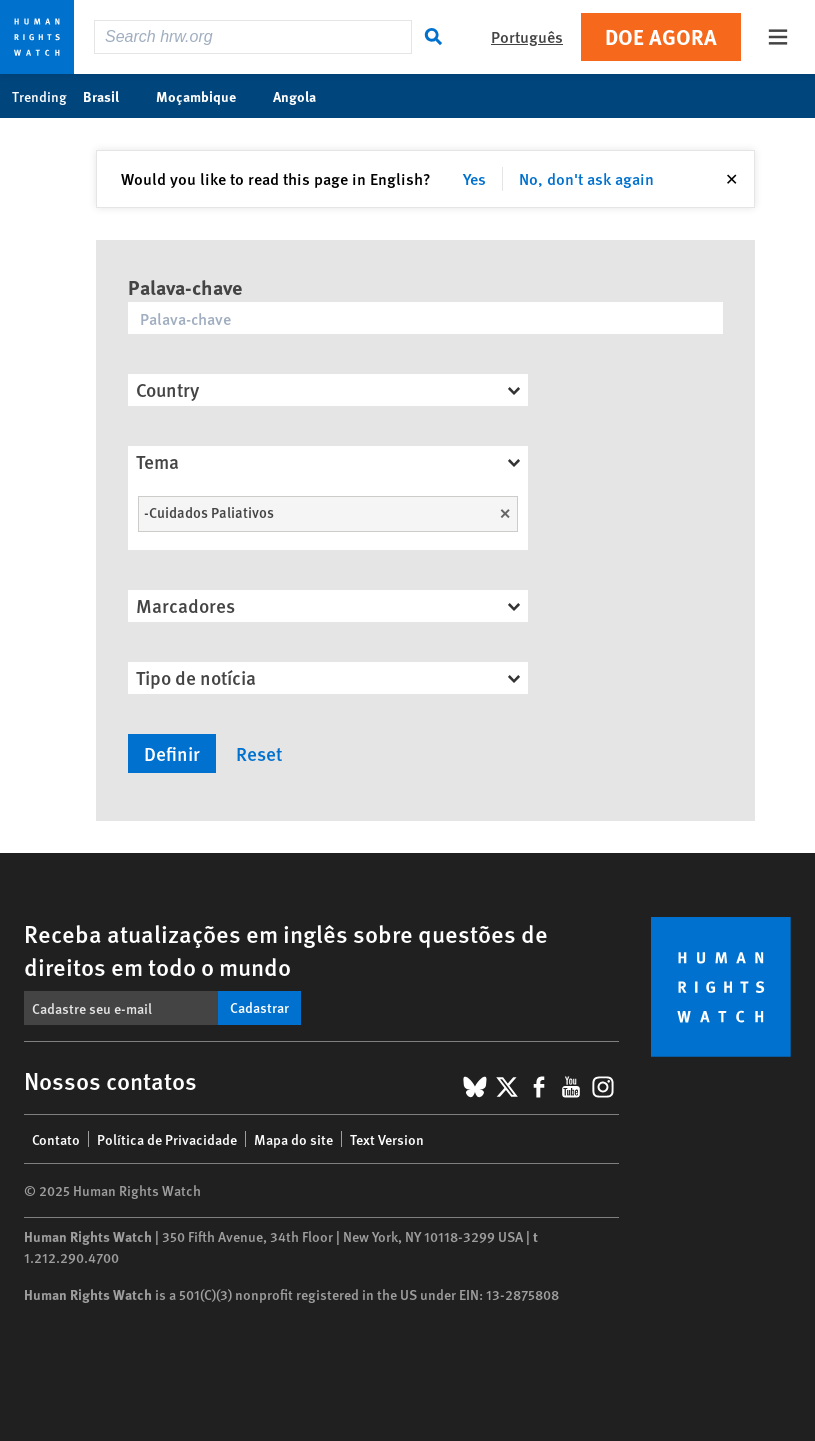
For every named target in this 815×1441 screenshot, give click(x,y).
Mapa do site (293, 1139)
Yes (474, 178)
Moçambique (206, 96)
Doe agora (661, 36)
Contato (56, 1139)
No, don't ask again (586, 178)
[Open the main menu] (778, 37)
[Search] (434, 37)
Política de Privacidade (167, 1139)
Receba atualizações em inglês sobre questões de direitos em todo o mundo (286, 949)
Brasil (111, 96)
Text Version (387, 1139)
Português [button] (527, 36)
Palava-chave (185, 286)
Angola (305, 96)
